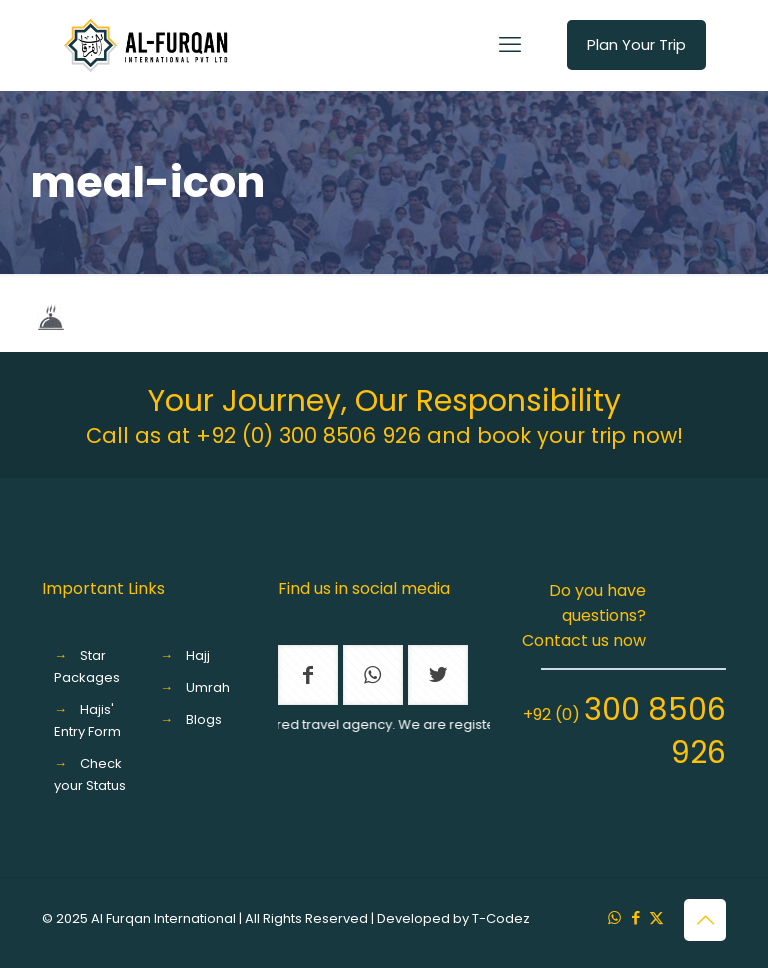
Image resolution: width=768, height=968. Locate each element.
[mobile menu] (510, 45)
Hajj (198, 655)
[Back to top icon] (705, 920)
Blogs (204, 719)
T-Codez (501, 918)
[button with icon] (308, 675)
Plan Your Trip (636, 44)
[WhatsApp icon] (614, 917)
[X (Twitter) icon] (656, 917)
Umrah (208, 687)
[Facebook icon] (635, 917)
